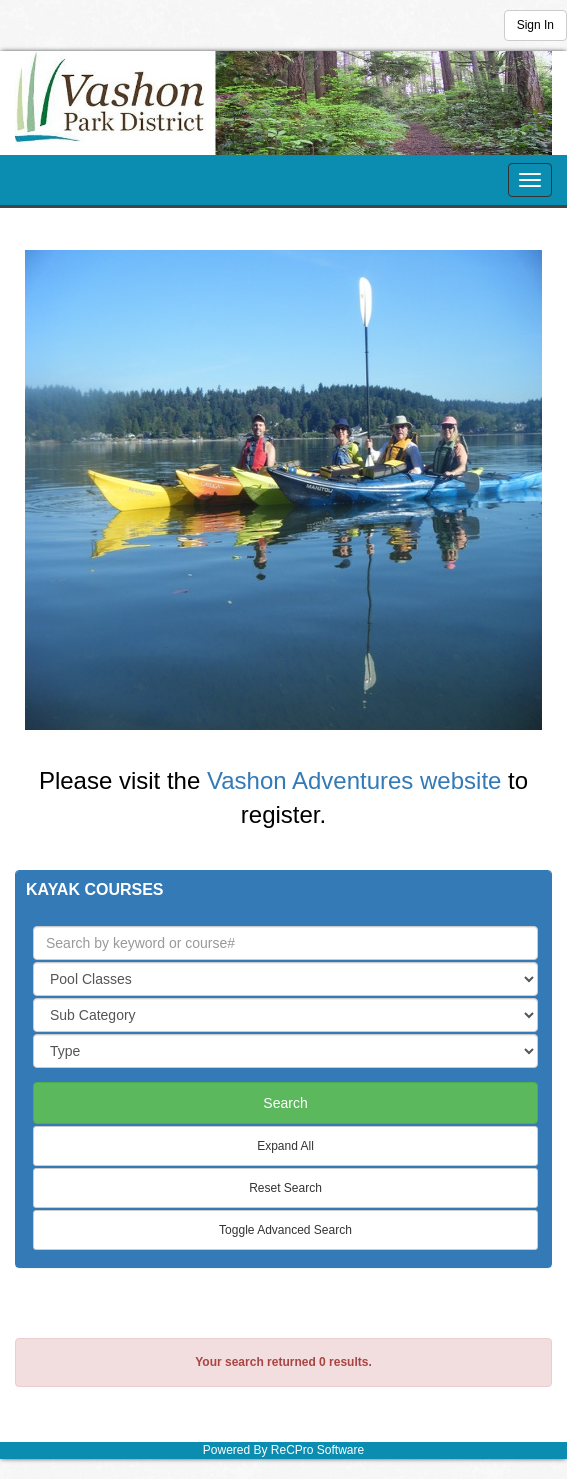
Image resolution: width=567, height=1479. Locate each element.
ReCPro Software (317, 1450)
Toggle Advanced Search (285, 1230)
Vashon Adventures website (354, 780)
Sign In (535, 25)
